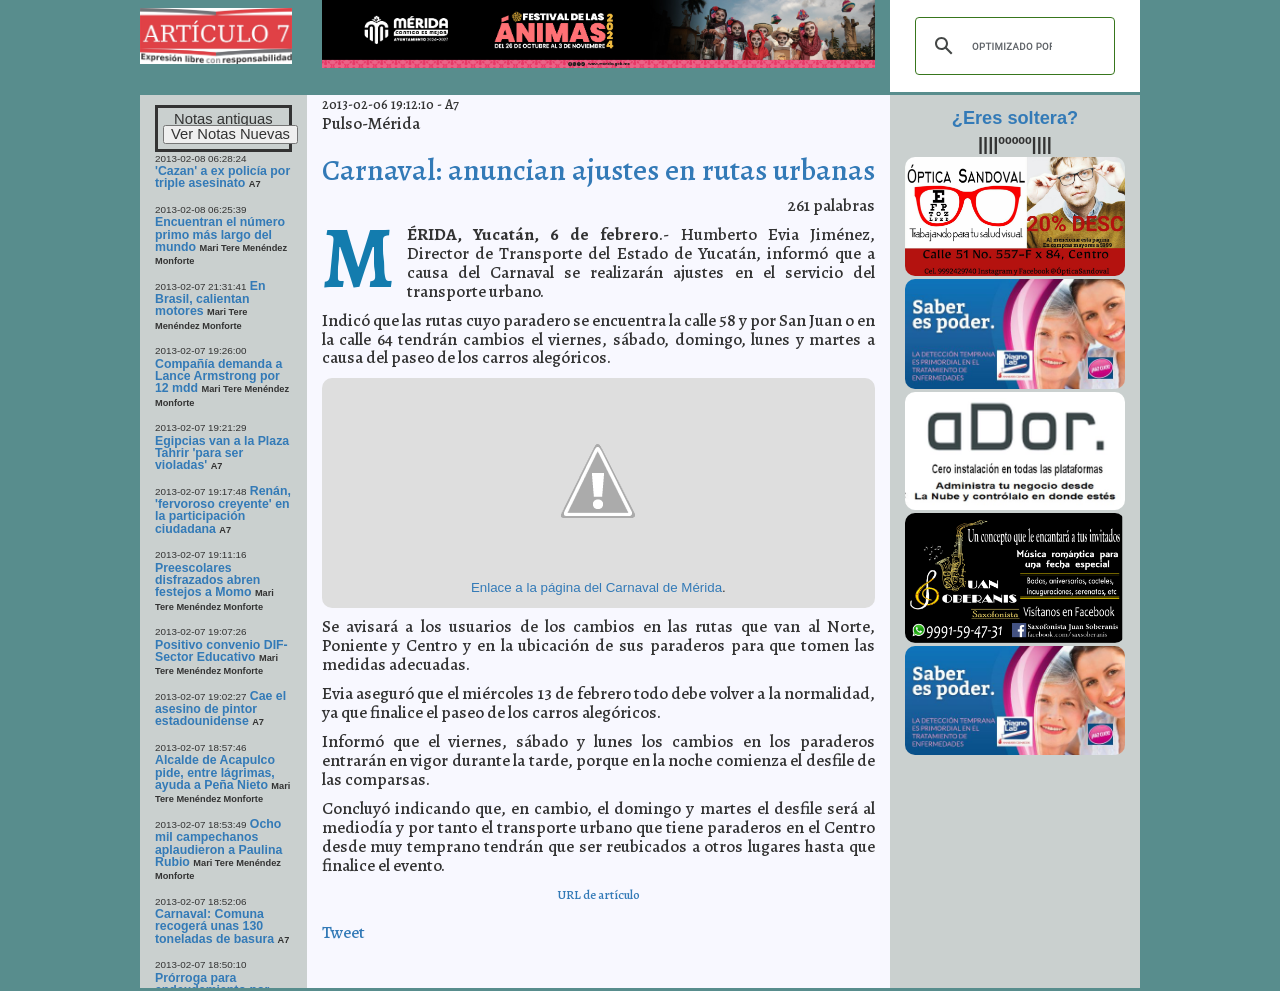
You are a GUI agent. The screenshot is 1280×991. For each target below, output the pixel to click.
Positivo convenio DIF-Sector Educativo (221, 651)
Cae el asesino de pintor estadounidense (220, 709)
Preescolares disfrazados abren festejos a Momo (207, 580)
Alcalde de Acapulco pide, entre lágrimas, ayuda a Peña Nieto (215, 772)
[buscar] (1012, 46)
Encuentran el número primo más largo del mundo (220, 234)
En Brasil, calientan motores (210, 299)
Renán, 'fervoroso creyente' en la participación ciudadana (223, 510)
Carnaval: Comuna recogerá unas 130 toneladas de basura (214, 926)
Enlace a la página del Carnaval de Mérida (596, 587)
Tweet (343, 932)
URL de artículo (598, 894)
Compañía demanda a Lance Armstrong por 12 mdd (218, 376)
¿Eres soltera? (1015, 118)
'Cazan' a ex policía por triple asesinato (222, 177)
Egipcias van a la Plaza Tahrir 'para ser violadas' (222, 453)
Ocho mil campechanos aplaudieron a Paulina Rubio (218, 843)
